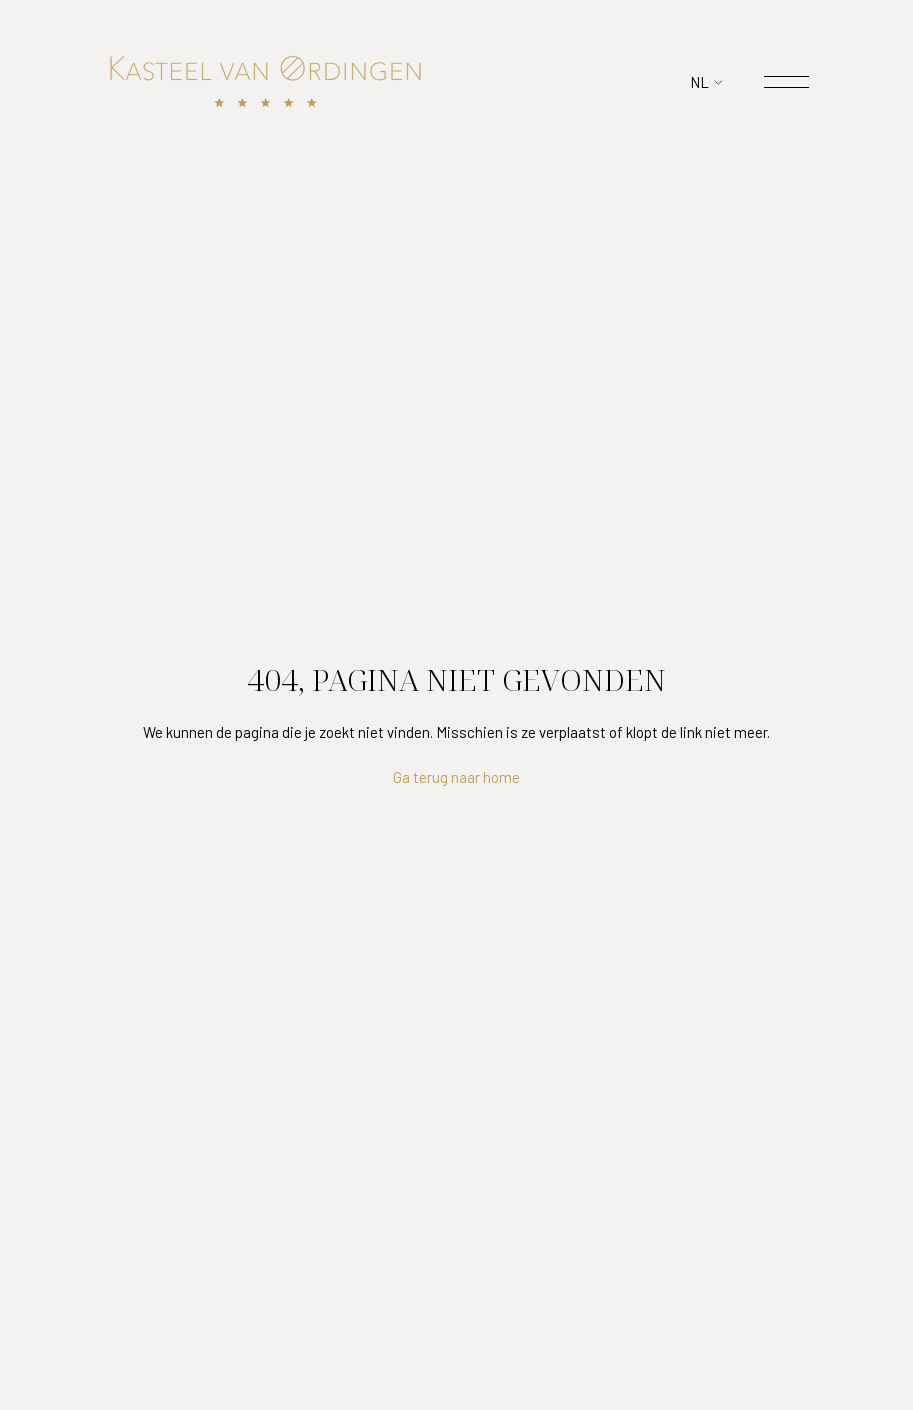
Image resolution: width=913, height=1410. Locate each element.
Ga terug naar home (456, 777)
